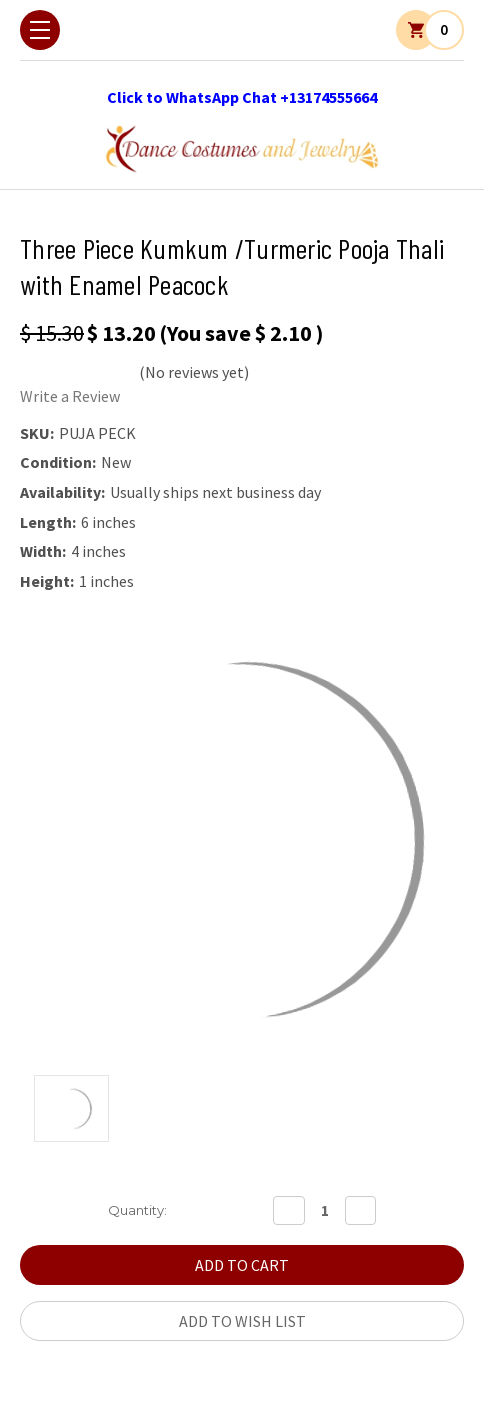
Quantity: (137, 1210)
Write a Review (70, 396)
